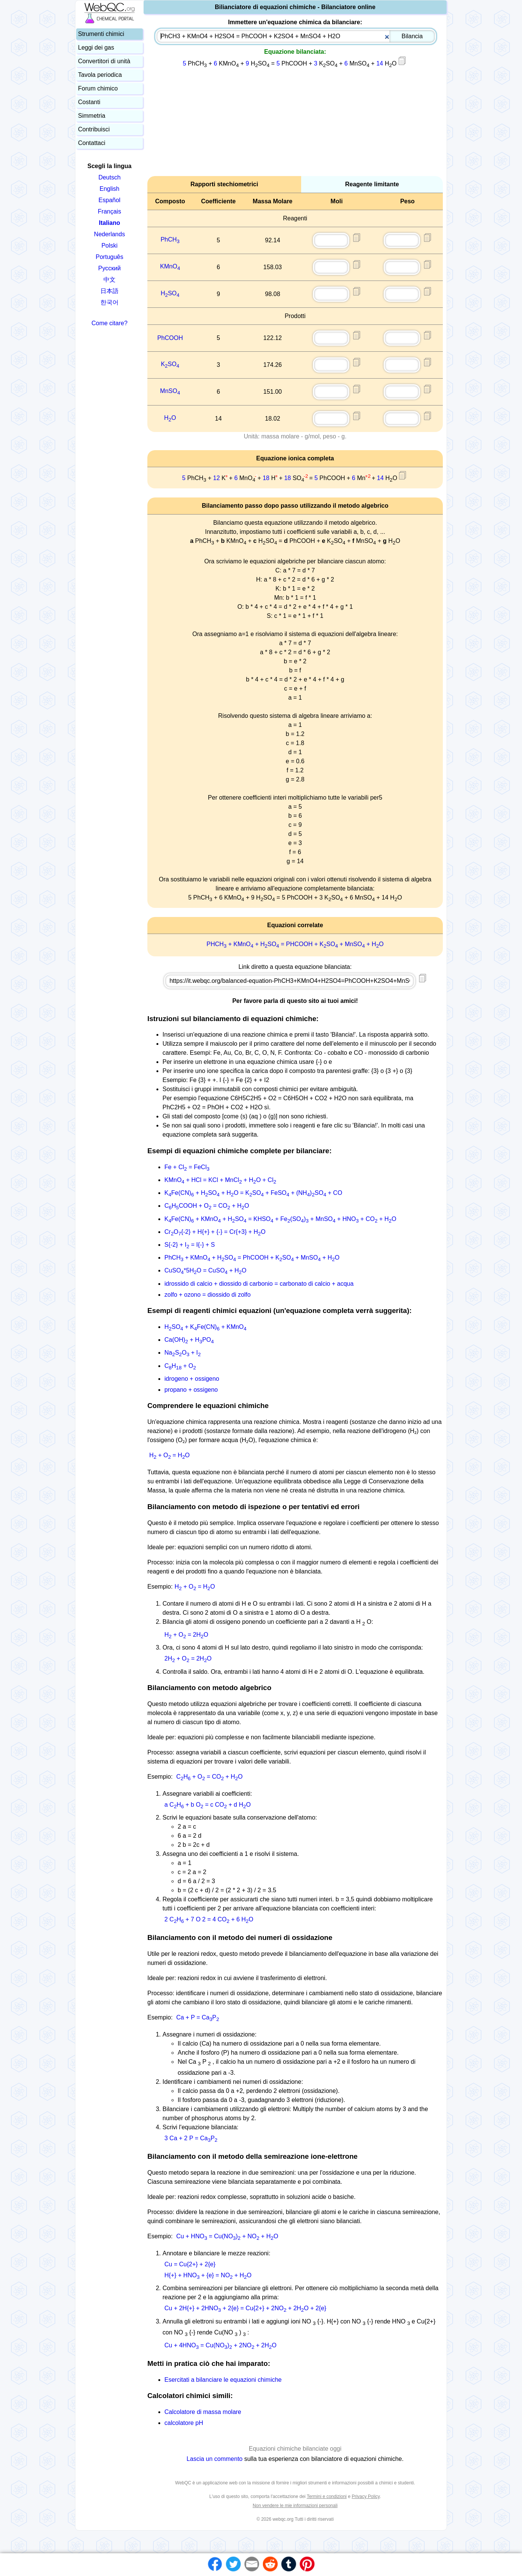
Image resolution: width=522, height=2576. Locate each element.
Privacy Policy (366, 2496)
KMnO (170, 266)
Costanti (89, 102)
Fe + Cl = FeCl (186, 1167)
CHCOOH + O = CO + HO (206, 1205)
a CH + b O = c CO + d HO (207, 1804)
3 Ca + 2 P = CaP (190, 2138)
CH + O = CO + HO (209, 1776)
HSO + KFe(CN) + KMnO (205, 1327)
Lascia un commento (215, 2459)
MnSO (170, 391)
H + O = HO (169, 1455)
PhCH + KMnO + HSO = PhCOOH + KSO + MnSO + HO (251, 1257)
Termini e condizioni (327, 2496)
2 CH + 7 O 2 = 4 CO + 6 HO (208, 1919)
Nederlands (109, 234)
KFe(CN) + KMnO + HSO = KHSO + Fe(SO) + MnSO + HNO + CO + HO (280, 1219)
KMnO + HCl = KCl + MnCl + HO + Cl (220, 1180)
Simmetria (91, 115)
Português (109, 257)
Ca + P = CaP (197, 2017)
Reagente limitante (372, 184)
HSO (170, 293)
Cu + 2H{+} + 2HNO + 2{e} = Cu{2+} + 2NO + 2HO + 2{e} (245, 2308)
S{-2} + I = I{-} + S (189, 1244)
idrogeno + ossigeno (191, 1378)
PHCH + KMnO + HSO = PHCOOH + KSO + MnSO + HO (295, 944)
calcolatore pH (183, 2423)
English (109, 189)
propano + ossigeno (191, 1389)
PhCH (170, 239)
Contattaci (91, 143)
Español (109, 200)
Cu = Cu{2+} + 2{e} (190, 2264)
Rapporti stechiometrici (224, 184)
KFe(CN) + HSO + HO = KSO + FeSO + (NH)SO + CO (253, 1193)
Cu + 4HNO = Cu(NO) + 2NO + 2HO (220, 2345)
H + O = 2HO (186, 1634)
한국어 (109, 302)
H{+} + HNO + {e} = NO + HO (208, 2275)
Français (109, 211)
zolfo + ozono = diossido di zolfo (207, 1294)
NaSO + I (182, 1352)
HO (170, 418)
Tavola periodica (100, 75)
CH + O (180, 1366)
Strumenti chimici (101, 34)
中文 (109, 279)
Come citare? (109, 323)
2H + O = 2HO (188, 1658)
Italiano (109, 223)
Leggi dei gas (96, 47)
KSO (170, 364)
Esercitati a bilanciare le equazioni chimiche (223, 2379)
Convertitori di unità (104, 61)
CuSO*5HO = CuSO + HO (205, 1270)
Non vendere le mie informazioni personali (295, 2505)
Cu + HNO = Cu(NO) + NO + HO (227, 2236)
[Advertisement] (295, 123)
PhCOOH (170, 338)
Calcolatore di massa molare (202, 2412)
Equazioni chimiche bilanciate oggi (295, 2448)
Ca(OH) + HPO (189, 1339)
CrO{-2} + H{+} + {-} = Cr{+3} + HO (215, 1232)
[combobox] (295, 36)
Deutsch (109, 177)
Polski (110, 245)
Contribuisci (94, 129)
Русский (109, 268)
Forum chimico (98, 88)
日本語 (109, 291)
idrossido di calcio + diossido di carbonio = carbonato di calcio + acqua (258, 1283)
